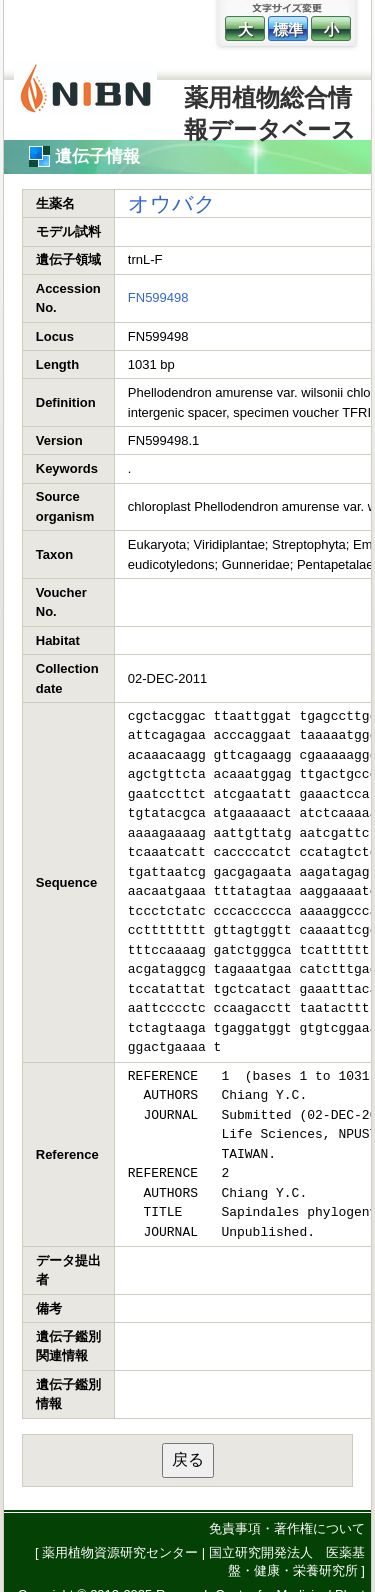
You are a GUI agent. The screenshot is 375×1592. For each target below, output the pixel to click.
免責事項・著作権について (287, 1528)
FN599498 (158, 297)
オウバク (172, 203)
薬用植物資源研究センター (120, 1552)
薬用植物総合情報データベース (270, 107)
